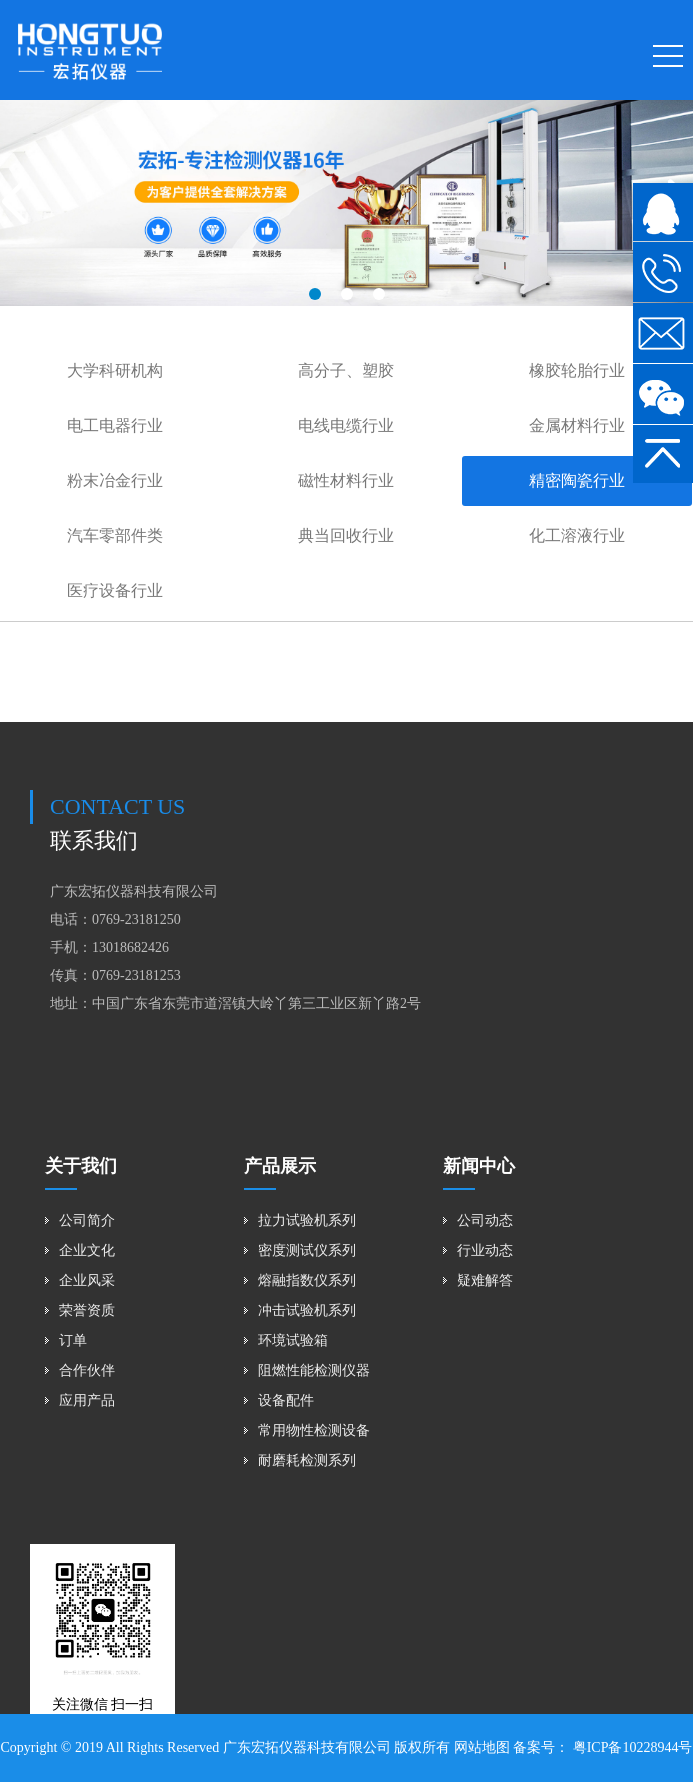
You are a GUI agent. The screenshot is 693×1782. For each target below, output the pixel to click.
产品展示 (280, 1166)
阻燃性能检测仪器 (314, 1370)
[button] (315, 294)
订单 (73, 1340)
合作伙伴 (87, 1370)
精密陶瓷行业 (577, 480)
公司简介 (87, 1220)
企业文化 (87, 1250)
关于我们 (81, 1166)
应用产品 (87, 1400)
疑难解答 (485, 1280)
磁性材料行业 (346, 480)
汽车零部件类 (115, 535)
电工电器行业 (115, 425)
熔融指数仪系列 (307, 1280)
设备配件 (286, 1400)
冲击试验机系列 (307, 1310)
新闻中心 (479, 1166)
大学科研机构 (115, 370)
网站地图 (482, 1747)
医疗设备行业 (115, 590)
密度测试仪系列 (307, 1250)
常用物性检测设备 (314, 1430)
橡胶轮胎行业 (577, 370)
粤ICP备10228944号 (630, 1747)
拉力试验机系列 (307, 1220)
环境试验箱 (293, 1340)
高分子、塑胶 (346, 370)
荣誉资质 (87, 1310)
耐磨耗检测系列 (307, 1460)
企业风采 (87, 1280)
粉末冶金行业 (115, 480)
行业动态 (485, 1250)
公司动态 (485, 1220)
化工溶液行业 (577, 535)
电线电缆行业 (346, 425)
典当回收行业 (346, 535)
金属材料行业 (577, 425)
